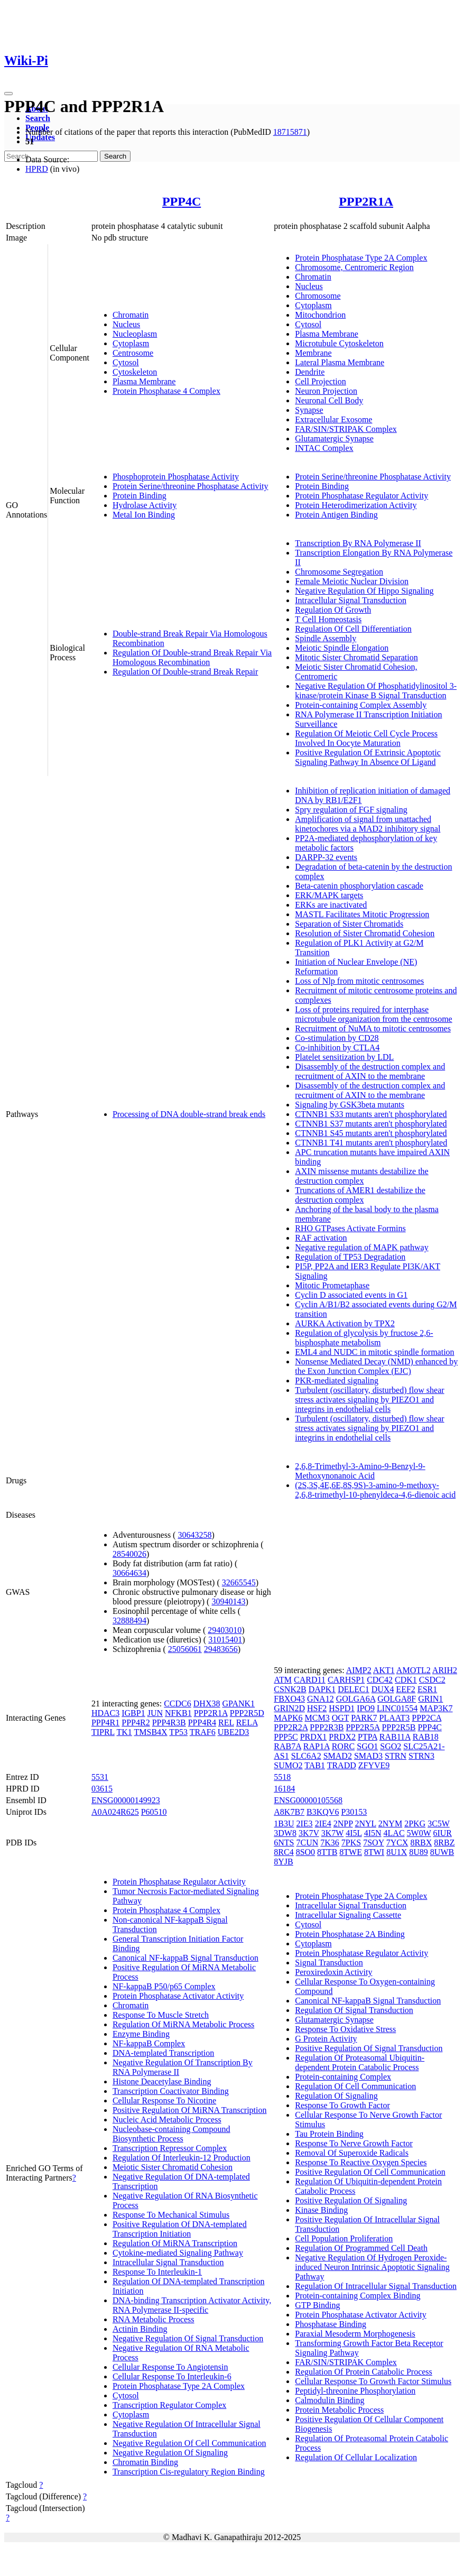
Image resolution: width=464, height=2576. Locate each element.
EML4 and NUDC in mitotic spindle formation (374, 1351)
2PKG (414, 1823)
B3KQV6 (323, 1811)
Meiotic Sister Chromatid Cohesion (173, 2167)
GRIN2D (289, 1708)
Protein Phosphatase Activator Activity (178, 1995)
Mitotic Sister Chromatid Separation (356, 657)
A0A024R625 (115, 1811)
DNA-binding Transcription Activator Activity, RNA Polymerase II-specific (192, 2305)
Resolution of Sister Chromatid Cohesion (364, 933)
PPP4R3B (169, 1722)
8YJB (283, 1861)
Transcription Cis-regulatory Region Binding (189, 2471)
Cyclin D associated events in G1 (351, 1294)
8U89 (418, 1852)
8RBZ (444, 1842)
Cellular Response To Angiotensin (170, 2366)
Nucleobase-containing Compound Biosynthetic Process (171, 2134)
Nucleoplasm (135, 333)
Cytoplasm (131, 343)
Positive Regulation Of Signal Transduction (368, 2048)
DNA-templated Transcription (163, 2052)
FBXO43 (289, 1698)
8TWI (374, 1852)
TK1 (124, 1732)
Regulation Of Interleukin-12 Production (181, 2157)
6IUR (442, 1833)
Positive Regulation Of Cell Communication (370, 2171)
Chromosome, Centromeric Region (354, 267)
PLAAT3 (394, 1717)
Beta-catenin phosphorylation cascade (359, 885)
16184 (284, 1788)
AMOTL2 (413, 1670)
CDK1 (406, 1679)
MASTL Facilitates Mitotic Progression (362, 914)
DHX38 (206, 1703)
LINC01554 (397, 1708)
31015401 (225, 1639)
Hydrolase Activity (145, 505)
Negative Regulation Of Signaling (170, 2452)
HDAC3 (105, 1713)
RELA (247, 1722)
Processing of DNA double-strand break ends (189, 1114)
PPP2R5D (247, 1713)
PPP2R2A (291, 1727)
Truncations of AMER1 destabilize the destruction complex (360, 1195)
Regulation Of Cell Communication (355, 2086)
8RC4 (283, 1852)
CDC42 (380, 1679)
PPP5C (286, 1736)
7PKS (351, 1842)
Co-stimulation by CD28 (336, 1037)
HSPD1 (342, 1708)
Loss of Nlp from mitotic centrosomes (359, 980)
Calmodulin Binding (329, 2400)
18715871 (290, 131)
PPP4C (181, 201)
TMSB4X (151, 1732)
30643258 (194, 1534)
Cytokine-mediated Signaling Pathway (178, 2252)
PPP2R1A (366, 201)
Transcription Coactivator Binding (171, 2090)
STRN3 (421, 1755)
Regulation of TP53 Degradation (350, 1256)
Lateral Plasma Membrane (339, 362)
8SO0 (305, 1852)
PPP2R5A (362, 1727)
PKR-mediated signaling (336, 1380)
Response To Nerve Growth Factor (354, 2143)
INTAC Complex (324, 448)
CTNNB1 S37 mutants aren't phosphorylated (371, 1123)
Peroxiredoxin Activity (333, 1972)
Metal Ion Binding (144, 514)
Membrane (313, 352)
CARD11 (310, 1679)
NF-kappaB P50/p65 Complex (164, 1986)
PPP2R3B (327, 1727)
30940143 (228, 1601)
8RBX (421, 1842)
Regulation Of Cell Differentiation (353, 628)
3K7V (309, 1833)
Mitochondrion (320, 314)
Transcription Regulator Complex (169, 2404)
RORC (343, 1746)
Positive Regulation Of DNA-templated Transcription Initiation (180, 2229)
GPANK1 (238, 1703)
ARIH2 (444, 1670)
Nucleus (126, 324)
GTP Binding (317, 2305)
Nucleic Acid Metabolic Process (167, 2119)
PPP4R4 (202, 1722)
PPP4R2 (136, 1722)
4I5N (373, 1833)
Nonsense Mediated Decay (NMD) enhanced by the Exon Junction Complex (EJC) (376, 1366)
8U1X (396, 1852)
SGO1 (367, 1746)
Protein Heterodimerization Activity (355, 505)
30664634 (129, 1572)
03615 (102, 1788)
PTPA (367, 1736)
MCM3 (317, 1717)
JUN (155, 1713)
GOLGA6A (356, 1698)
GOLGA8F (396, 1698)
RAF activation (321, 1237)
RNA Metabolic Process (153, 2319)
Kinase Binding (321, 2209)
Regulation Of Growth (333, 609)
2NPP (343, 1823)
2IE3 (304, 1823)
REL (226, 1722)
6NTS (284, 1842)
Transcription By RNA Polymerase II (358, 543)
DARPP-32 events (326, 857)
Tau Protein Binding (329, 2133)
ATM (283, 1679)
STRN (395, 1755)
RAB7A (287, 1746)
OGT (340, 1717)
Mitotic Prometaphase (332, 1285)
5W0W (419, 1833)
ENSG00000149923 (125, 1800)
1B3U (284, 1823)
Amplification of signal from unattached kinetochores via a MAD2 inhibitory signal (367, 824)
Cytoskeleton (135, 371)
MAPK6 (288, 1717)
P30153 (354, 1811)
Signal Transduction (329, 1962)
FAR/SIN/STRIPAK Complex (345, 428)
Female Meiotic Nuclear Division (352, 581)
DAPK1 (322, 1689)
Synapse (309, 409)
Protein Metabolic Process (339, 2409)
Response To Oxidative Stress (345, 2029)
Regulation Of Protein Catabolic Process (363, 2371)
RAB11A (395, 1736)
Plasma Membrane (144, 381)
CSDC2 (432, 1679)
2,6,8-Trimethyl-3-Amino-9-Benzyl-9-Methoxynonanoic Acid (360, 1471)
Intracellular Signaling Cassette (348, 1914)
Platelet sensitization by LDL (344, 1056)
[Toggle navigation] (8, 93)
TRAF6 (203, 1732)
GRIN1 (430, 1698)
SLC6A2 (306, 1755)
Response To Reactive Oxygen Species (360, 2162)
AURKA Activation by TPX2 (345, 1323)
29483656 (221, 1649)
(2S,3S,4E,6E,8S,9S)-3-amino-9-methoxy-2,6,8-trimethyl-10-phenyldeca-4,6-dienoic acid (375, 1490)
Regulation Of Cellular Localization (356, 2457)
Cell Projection (320, 381)
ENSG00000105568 (308, 1800)
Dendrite (309, 371)
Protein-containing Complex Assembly (360, 704)
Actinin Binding (140, 2328)
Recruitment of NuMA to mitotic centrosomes (373, 1028)
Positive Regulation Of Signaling (351, 2200)
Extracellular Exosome (333, 419)
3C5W (438, 1823)
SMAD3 (368, 1755)
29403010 (225, 1630)
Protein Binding (139, 495)
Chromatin (131, 314)
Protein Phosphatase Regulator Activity (361, 495)
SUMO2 (288, 1765)
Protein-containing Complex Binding (357, 2295)
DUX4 (383, 1689)
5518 (282, 1776)
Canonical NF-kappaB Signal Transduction (185, 1957)
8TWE (350, 1852)
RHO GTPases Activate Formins (350, 1228)
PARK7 (364, 1717)
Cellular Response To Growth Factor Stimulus (373, 2381)
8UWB (442, 1852)
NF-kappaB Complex (149, 2043)
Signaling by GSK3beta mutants (349, 1104)
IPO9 (366, 1708)
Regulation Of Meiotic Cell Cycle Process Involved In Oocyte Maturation (366, 738)
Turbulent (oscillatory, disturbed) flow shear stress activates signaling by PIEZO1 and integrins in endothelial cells (369, 1400)
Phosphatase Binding (330, 2324)
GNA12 (320, 1698)
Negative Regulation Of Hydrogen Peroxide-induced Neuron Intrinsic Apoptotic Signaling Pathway (372, 2267)
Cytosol (126, 362)
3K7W (332, 1833)
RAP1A (316, 1746)
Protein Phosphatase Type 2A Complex (361, 257)
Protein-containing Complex (343, 2076)
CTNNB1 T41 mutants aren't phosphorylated (371, 1142)
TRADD (341, 1765)
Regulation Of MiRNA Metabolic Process (183, 2024)
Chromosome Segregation (339, 571)
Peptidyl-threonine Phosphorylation (355, 2390)
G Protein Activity (326, 2038)
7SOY (373, 1842)
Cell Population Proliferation (344, 2238)
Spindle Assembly (325, 638)
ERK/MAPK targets (329, 895)
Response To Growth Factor (342, 2105)
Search (37, 118)
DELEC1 (353, 1689)
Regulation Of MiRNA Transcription (175, 2243)
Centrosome (133, 352)
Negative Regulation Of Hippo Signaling (364, 590)
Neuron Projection (326, 390)
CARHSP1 (346, 1679)
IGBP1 (133, 1713)
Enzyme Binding (141, 2033)
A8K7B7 (289, 1811)
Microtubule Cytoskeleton (339, 343)
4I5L (354, 1833)
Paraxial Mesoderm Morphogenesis (355, 2333)
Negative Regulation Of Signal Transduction (188, 2338)
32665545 (239, 1582)
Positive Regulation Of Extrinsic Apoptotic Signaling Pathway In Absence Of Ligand (368, 757)
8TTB (327, 1852)
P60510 (154, 1811)
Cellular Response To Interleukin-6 (172, 2376)
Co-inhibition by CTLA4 (337, 1047)
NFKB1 (178, 1713)
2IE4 (323, 1823)
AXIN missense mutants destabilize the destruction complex (361, 1176)
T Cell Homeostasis (328, 619)
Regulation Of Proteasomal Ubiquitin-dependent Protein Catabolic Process (359, 2062)
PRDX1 (313, 1736)
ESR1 (427, 1689)
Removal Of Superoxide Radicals (352, 2152)
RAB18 (426, 1736)
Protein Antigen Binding (336, 514)
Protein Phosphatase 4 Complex (166, 390)
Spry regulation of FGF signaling (351, 809)
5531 (99, 1776)
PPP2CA (426, 1717)
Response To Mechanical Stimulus (171, 2214)
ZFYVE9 (374, 1765)
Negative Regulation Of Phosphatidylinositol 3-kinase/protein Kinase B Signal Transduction (376, 690)
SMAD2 (337, 1755)
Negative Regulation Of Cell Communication (189, 2443)
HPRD (36, 168)
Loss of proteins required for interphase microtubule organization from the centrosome (373, 1014)
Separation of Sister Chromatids (349, 923)
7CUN (307, 1842)
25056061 (185, 1649)
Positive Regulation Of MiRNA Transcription (190, 2110)
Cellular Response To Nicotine (164, 2100)
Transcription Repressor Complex (170, 2148)
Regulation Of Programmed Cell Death (361, 2247)
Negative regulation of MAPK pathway (361, 1247)
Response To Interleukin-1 (157, 2271)
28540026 (129, 1553)
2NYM (390, 1823)
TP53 (178, 1732)
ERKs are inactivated (331, 904)
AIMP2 (359, 1670)
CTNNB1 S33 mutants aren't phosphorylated (371, 1114)
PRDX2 (342, 1736)
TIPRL (103, 1732)
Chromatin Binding (145, 2462)
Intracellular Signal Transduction (350, 600)
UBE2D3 (233, 1732)
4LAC (394, 1833)
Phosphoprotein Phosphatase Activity (176, 476)
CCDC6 (177, 1703)
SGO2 (390, 1746)
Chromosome (317, 295)
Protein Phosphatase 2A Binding (350, 1933)
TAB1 (314, 1765)
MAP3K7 (436, 1708)
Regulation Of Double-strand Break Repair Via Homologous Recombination (192, 657)
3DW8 (285, 1833)
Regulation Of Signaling (336, 2095)
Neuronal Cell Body (329, 400)
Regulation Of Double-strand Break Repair (185, 671)
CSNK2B (290, 1689)
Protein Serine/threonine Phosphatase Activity (190, 486)
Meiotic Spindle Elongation (341, 647)
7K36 (329, 1842)
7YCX (397, 1842)
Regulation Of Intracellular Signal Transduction (376, 2286)
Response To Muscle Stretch (161, 2014)
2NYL (365, 1823)
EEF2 (405, 1689)
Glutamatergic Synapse (334, 438)
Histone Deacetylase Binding (162, 2081)
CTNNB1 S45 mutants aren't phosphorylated (371, 1133)
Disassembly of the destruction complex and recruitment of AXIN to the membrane (370, 1071)
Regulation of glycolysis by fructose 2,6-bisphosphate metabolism (364, 1337)
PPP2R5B (398, 1727)
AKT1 (384, 1670)
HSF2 (317, 1708)
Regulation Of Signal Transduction (354, 2010)
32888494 (129, 1620)
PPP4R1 (105, 1722)
